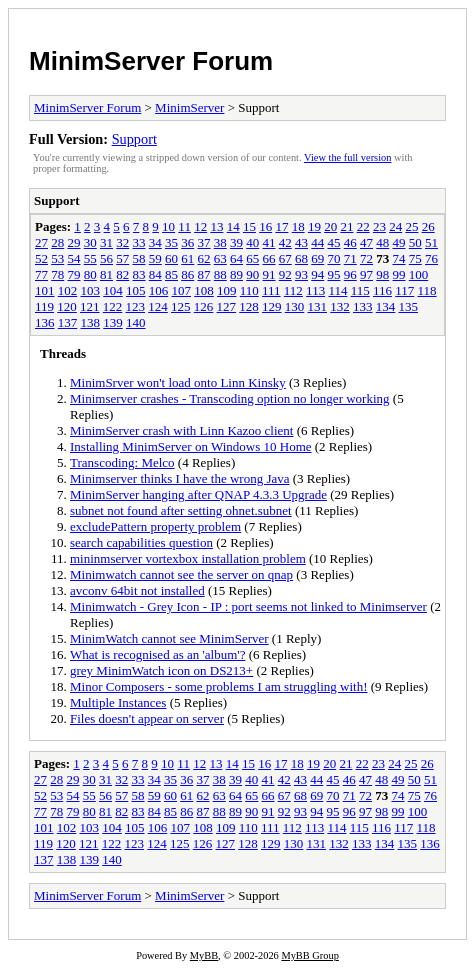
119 (44, 306)
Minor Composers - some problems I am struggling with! (219, 686)
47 (366, 242)
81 (106, 274)
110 (249, 290)
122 (113, 306)
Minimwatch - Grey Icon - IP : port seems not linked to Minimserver (248, 606)
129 (272, 306)
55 (90, 258)
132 (340, 306)
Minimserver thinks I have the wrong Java (180, 478)
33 (139, 242)
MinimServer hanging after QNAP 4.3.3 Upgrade (198, 494)
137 (68, 322)
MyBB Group (309, 955)
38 (220, 242)
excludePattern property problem (155, 526)
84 (155, 274)
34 (155, 242)
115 (360, 290)
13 (216, 226)
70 (334, 258)
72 (366, 258)
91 (269, 274)
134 (386, 306)
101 (45, 290)
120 (67, 306)
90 (252, 274)
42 (285, 242)
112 (293, 290)
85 (171, 274)
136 (45, 322)
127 (227, 306)
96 (350, 274)
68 (301, 258)
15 (249, 226)
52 (41, 258)
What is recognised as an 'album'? (157, 654)
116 (382, 290)
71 (350, 258)
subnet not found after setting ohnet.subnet (181, 510)
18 (298, 226)
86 (187, 274)
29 (74, 242)
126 (204, 306)
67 (285, 258)
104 (113, 290)
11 (184, 226)
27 (41, 242)
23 (379, 226)
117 (404, 290)
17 (281, 226)
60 (171, 258)
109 (227, 290)
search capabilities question (141, 542)
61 (187, 258)
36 (187, 242)
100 (419, 274)
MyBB (204, 955)
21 (346, 226)
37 (204, 242)
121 (90, 306)
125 (181, 306)
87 (204, 274)
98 (382, 274)
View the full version (347, 157)
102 (68, 290)
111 (271, 290)
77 (41, 274)
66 (269, 258)
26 (428, 226)
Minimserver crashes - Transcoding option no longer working (230, 398)
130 (295, 306)
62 (204, 258)
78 (57, 274)
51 (431, 242)
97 (366, 274)
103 (91, 290)
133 (363, 306)
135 (409, 306)
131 (318, 306)
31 (106, 242)
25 (411, 226)
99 (399, 274)
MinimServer (189, 107)
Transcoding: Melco (122, 462)
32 (122, 242)
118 (427, 290)
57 (122, 258)
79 (74, 274)
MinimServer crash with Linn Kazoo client (181, 430)
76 (431, 258)
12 (200, 226)
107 (182, 290)
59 (155, 258)
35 (171, 242)
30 (90, 242)
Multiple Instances (118, 702)
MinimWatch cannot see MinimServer (169, 638)
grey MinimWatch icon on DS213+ (161, 670)
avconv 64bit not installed (137, 590)
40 (252, 242)
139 (113, 322)
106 (159, 290)
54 (74, 258)
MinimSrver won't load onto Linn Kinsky (178, 382)
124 (158, 306)
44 (317, 242)
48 (382, 242)
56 (106, 258)
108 (204, 290)
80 (90, 274)
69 (317, 258)
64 (236, 258)
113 (315, 290)
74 (399, 258)
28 (57, 242)
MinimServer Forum (151, 61)
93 (301, 274)
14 (233, 226)
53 (57, 258)
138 (91, 322)
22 (363, 226)
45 (334, 242)
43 (301, 242)
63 (220, 258)
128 (249, 306)
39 (236, 242)
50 (415, 242)
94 (317, 274)
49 (399, 242)
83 (139, 274)
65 (252, 258)
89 (236, 274)
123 (136, 306)
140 (136, 322)
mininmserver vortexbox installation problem (188, 558)
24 (395, 226)
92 (285, 274)
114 (337, 290)
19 (314, 226)
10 (168, 226)
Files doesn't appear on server (147, 718)
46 (350, 242)
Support (134, 139)
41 (269, 242)
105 (136, 290)
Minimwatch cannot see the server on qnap (181, 574)
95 (334, 274)
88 (220, 274)
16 (265, 226)
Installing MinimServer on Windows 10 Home (191, 446)
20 (330, 226)
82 (122, 274)
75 (415, 258)
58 (139, 258)
